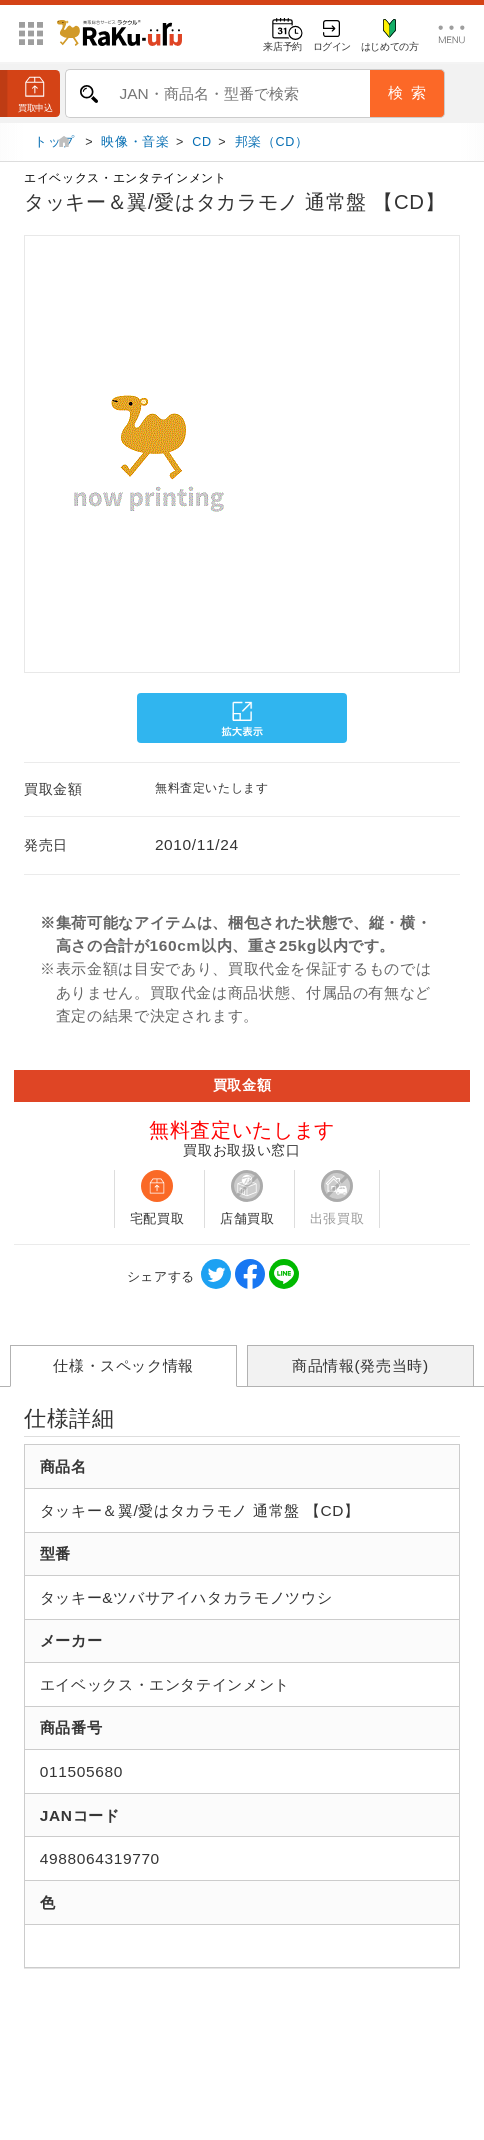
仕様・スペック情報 (123, 1371)
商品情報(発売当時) (360, 1371)
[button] (22, 456)
